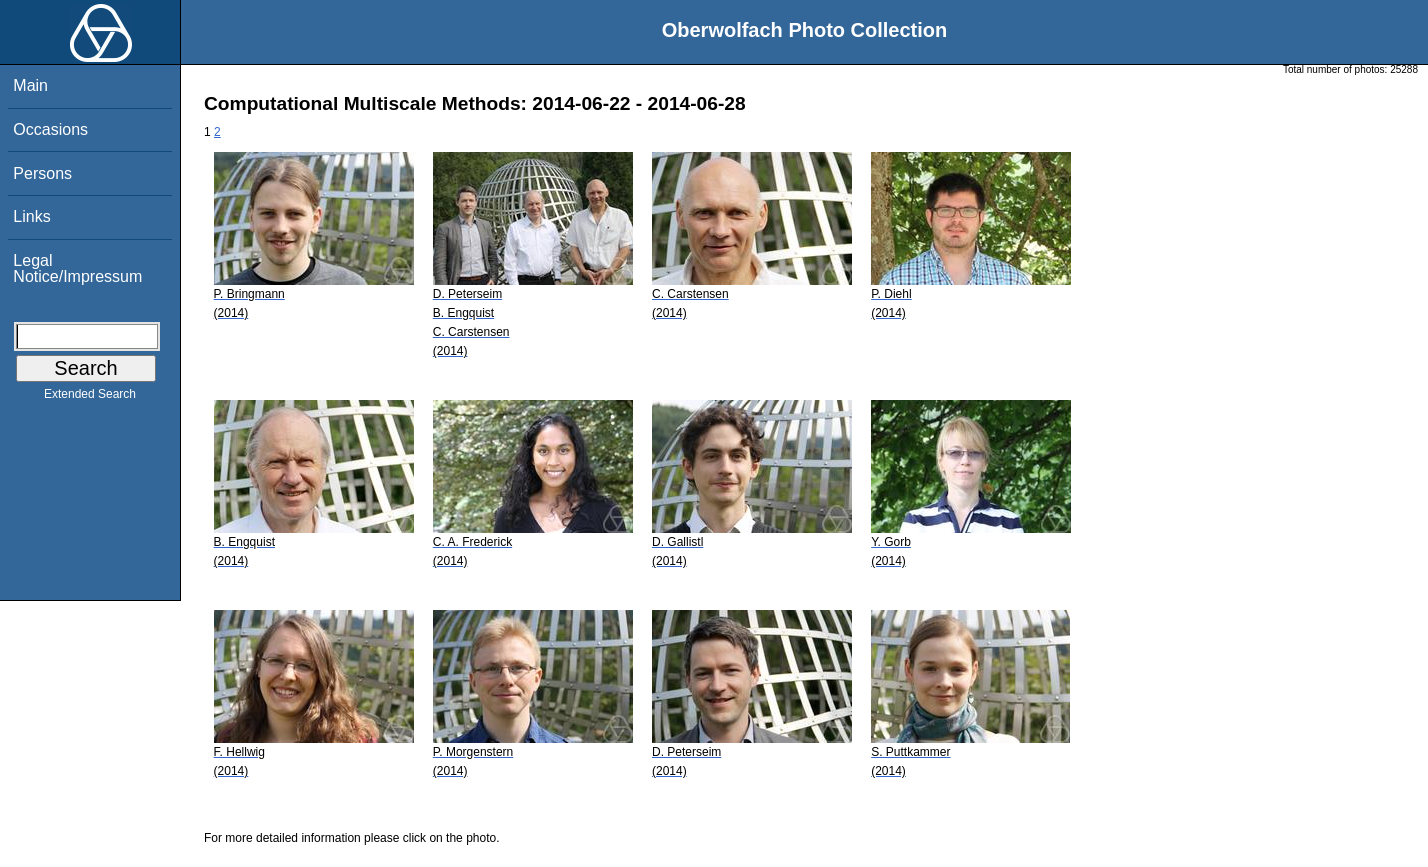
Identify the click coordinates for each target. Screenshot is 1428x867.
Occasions (50, 129)
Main (30, 85)
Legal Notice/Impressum (77, 268)
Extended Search (90, 398)
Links (31, 216)
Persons (42, 173)
